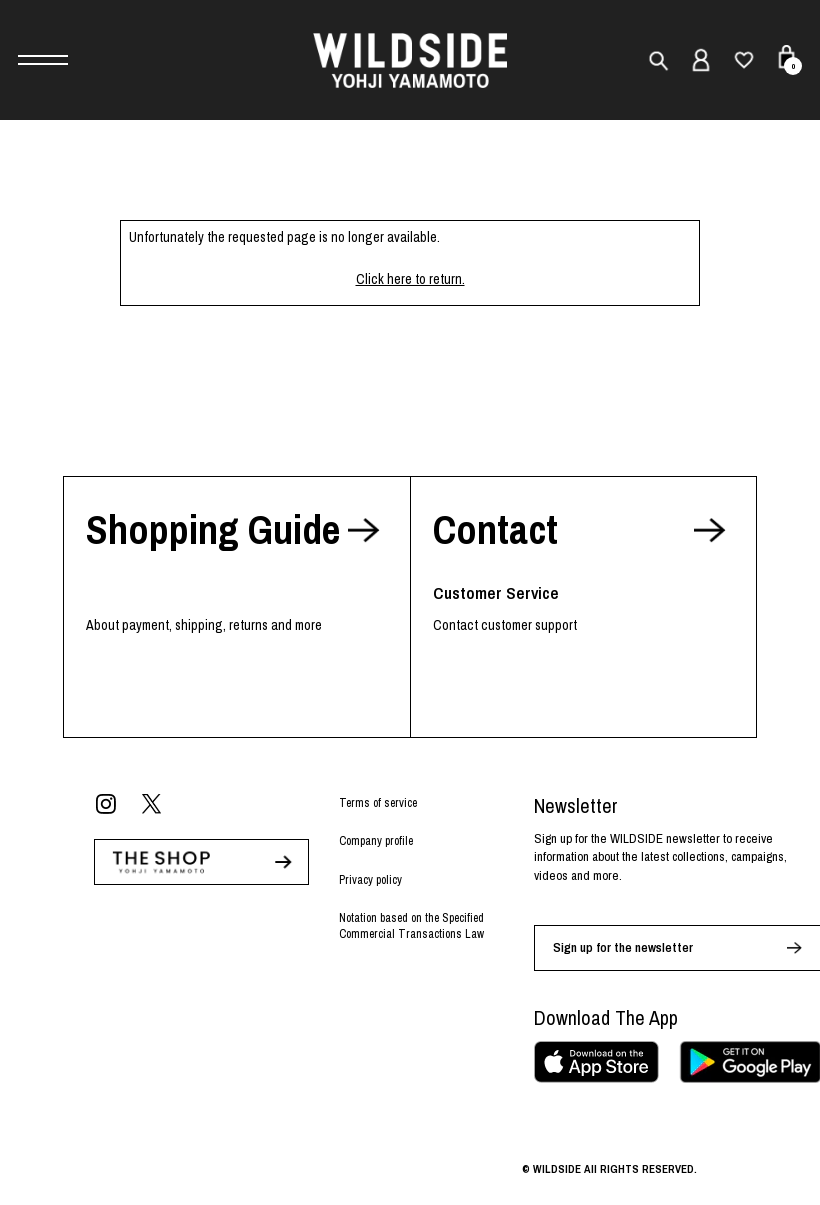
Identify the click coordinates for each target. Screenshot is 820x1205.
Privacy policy (370, 880)
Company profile (376, 841)
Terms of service (378, 803)
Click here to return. (410, 279)
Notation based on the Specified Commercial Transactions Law (411, 926)
